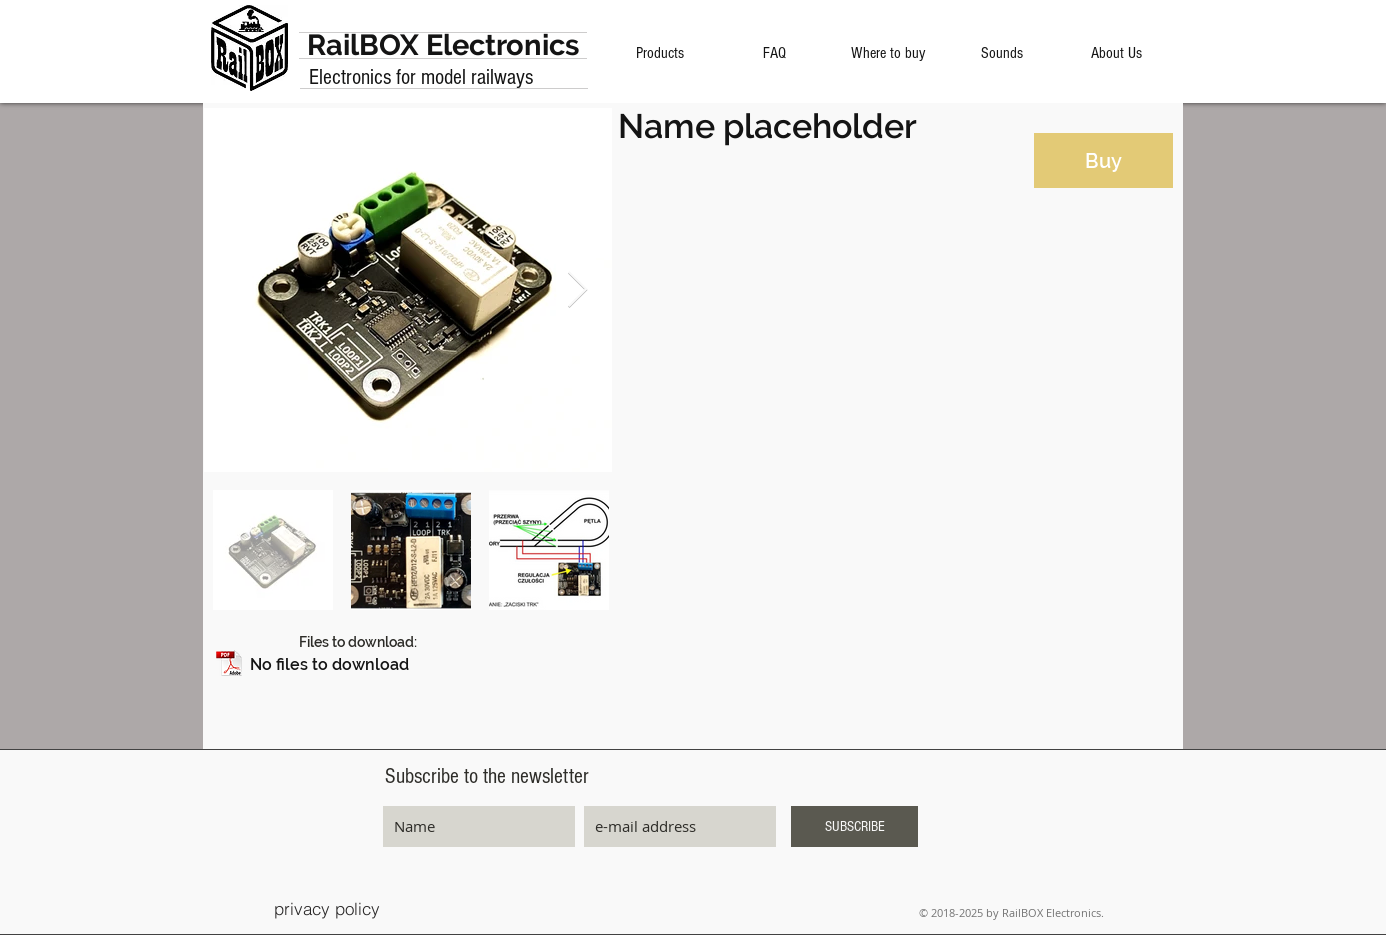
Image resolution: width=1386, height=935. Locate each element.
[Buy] (1103, 160)
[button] (409, 664)
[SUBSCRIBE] (854, 826)
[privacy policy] (327, 908)
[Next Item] (577, 290)
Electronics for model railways (421, 77)
